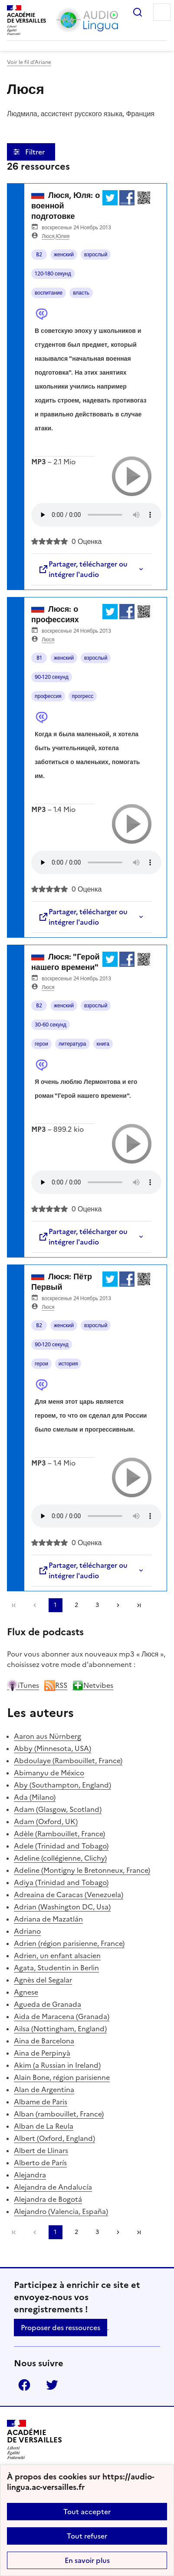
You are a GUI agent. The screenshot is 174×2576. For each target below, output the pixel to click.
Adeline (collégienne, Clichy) (60, 1858)
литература (72, 1044)
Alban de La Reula (43, 2126)
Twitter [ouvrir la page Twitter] (52, 2385)
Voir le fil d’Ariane (29, 62)
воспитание (48, 293)
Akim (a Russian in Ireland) (57, 2065)
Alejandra (30, 2175)
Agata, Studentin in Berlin (56, 1967)
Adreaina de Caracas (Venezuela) (68, 1894)
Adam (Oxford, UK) (46, 1821)
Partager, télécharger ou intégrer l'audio (83, 569)
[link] (35, 1605)
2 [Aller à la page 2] (76, 1605)
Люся (48, 236)
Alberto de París (40, 2162)
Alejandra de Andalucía (53, 2187)
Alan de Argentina (44, 2089)
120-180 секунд (53, 274)
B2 (39, 254)
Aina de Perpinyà (42, 2053)
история (68, 1364)
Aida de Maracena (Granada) (61, 2016)
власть (81, 293)
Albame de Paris (40, 2101)
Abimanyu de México (49, 1773)
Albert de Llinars (41, 2150)
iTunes (23, 1685)
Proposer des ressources (60, 2327)
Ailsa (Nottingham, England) (60, 2028)
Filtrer (35, 152)
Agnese (26, 1992)
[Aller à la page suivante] (118, 1605)
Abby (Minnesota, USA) (52, 1748)
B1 (39, 658)
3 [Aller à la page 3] (97, 1605)
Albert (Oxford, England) (54, 2138)
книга (103, 1044)
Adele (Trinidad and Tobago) (61, 1846)
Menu (162, 12)
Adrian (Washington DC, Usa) (62, 1907)
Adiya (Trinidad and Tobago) (61, 1882)
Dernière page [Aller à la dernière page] (139, 1605)
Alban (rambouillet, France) (59, 2114)
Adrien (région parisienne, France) (69, 1943)
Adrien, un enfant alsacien (57, 1955)
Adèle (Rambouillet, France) (59, 1833)
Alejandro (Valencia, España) (61, 2211)
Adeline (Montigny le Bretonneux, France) (82, 1870)
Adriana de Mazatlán (48, 1919)
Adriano (27, 1931)
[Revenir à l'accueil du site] (34, 2439)
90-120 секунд (52, 677)
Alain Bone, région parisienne (62, 2077)
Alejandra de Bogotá (48, 2199)
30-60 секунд (50, 1025)
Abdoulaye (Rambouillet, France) (68, 1760)
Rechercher (137, 12)
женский (64, 254)
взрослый (95, 254)
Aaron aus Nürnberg (47, 1736)
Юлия (62, 236)
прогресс (83, 696)
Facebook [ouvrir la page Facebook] (24, 2385)
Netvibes (92, 1685)
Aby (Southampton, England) (62, 1785)
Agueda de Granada (47, 2004)
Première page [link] (14, 1605)
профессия (48, 696)
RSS (55, 1685)
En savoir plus (87, 2560)
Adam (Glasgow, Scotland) (58, 1809)
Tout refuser (87, 2536)
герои (41, 1044)
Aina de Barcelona (44, 2041)
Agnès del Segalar (43, 1980)
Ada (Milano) (35, 1797)
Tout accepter (87, 2511)
